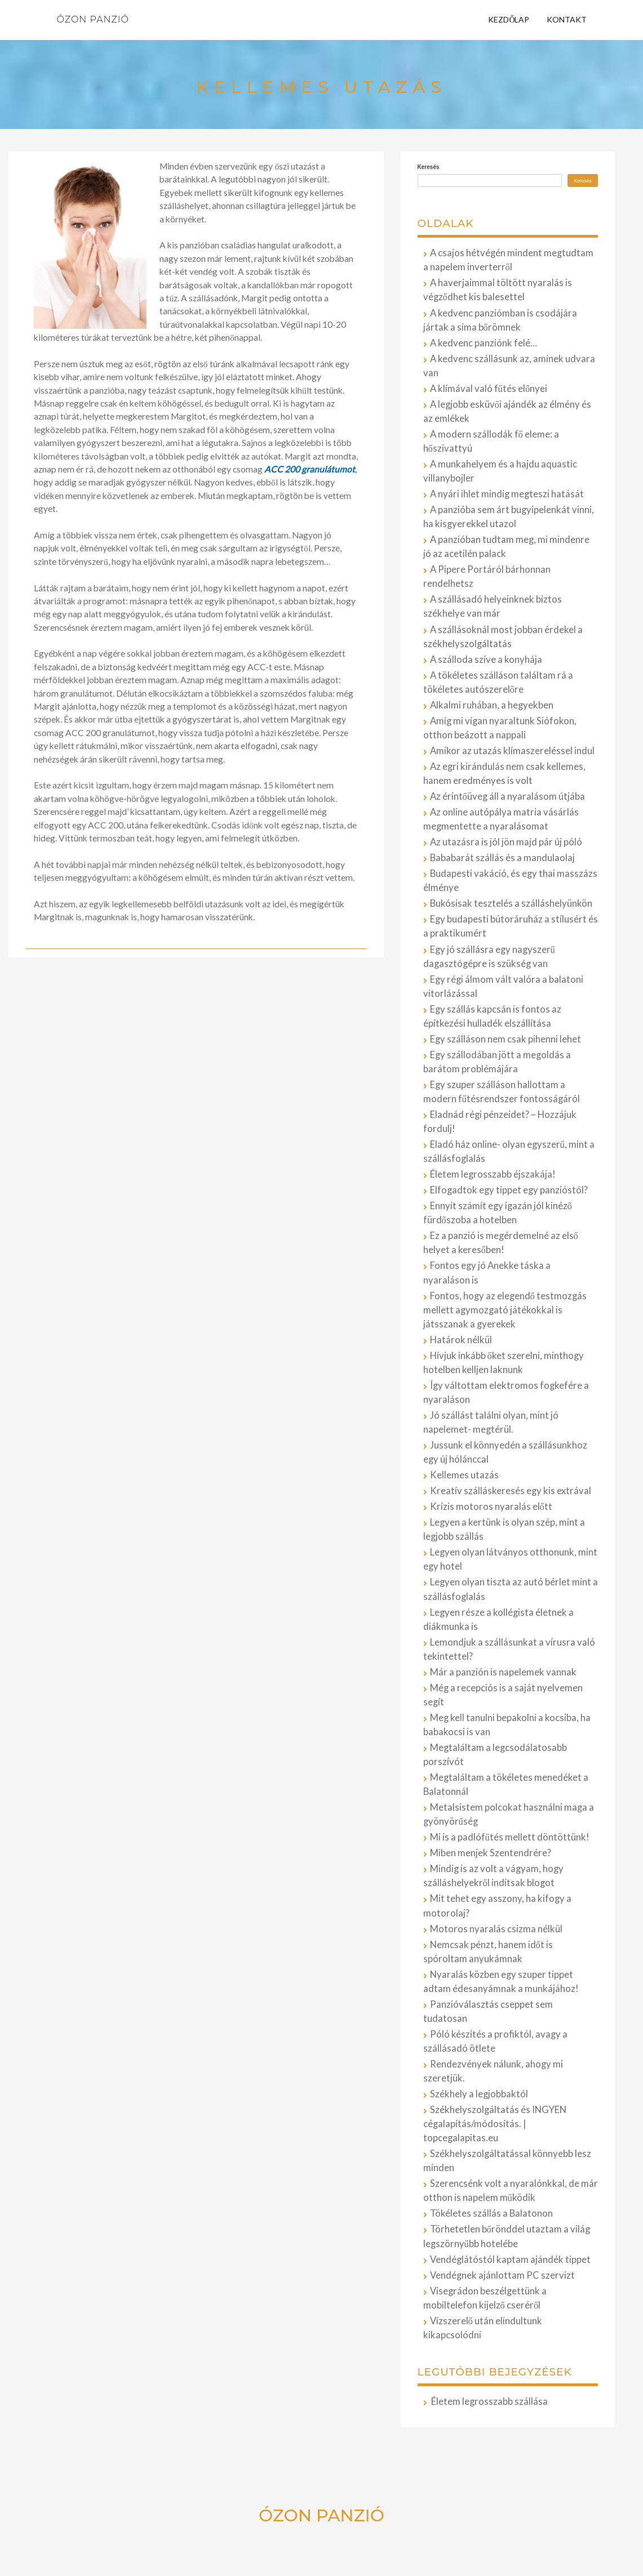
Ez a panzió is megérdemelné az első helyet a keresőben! (500, 1242)
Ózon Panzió (93, 19)
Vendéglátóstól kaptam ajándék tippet (510, 2259)
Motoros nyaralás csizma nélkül (496, 1929)
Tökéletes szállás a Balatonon (491, 2213)
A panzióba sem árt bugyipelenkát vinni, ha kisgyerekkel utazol (508, 516)
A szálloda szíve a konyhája (486, 659)
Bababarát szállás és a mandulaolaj (502, 857)
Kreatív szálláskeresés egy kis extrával (510, 1490)
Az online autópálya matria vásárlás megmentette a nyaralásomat (501, 819)
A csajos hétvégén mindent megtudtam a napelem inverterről (508, 260)
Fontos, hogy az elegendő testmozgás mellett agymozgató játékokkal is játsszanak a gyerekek (505, 1310)
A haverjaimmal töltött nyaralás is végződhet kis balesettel (497, 289)
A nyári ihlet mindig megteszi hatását (507, 494)
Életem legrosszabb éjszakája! (493, 1174)
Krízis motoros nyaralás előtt (491, 1506)
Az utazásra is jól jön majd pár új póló (506, 842)
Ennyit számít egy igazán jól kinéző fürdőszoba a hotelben (497, 1212)
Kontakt (567, 19)
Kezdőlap (508, 19)
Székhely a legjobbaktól (479, 2094)
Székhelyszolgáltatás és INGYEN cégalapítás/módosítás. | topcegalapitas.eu (494, 2123)
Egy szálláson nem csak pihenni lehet (505, 1039)
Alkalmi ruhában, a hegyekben (491, 705)
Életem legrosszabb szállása (489, 2401)
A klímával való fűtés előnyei (489, 388)
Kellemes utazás (464, 1475)
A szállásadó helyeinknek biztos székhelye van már (492, 606)
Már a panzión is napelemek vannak (503, 1672)
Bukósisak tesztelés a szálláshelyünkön (511, 903)
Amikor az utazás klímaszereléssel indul (512, 750)
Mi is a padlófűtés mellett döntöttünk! (509, 1837)
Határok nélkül (461, 1339)
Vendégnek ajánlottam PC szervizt (502, 2275)
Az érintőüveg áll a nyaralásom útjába (507, 796)
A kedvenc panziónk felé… (483, 343)
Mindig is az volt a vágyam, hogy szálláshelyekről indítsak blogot (493, 1875)
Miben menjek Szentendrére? (490, 1853)
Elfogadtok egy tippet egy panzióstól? (509, 1190)
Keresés (429, 167)
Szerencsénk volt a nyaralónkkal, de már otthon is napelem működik (510, 2190)
